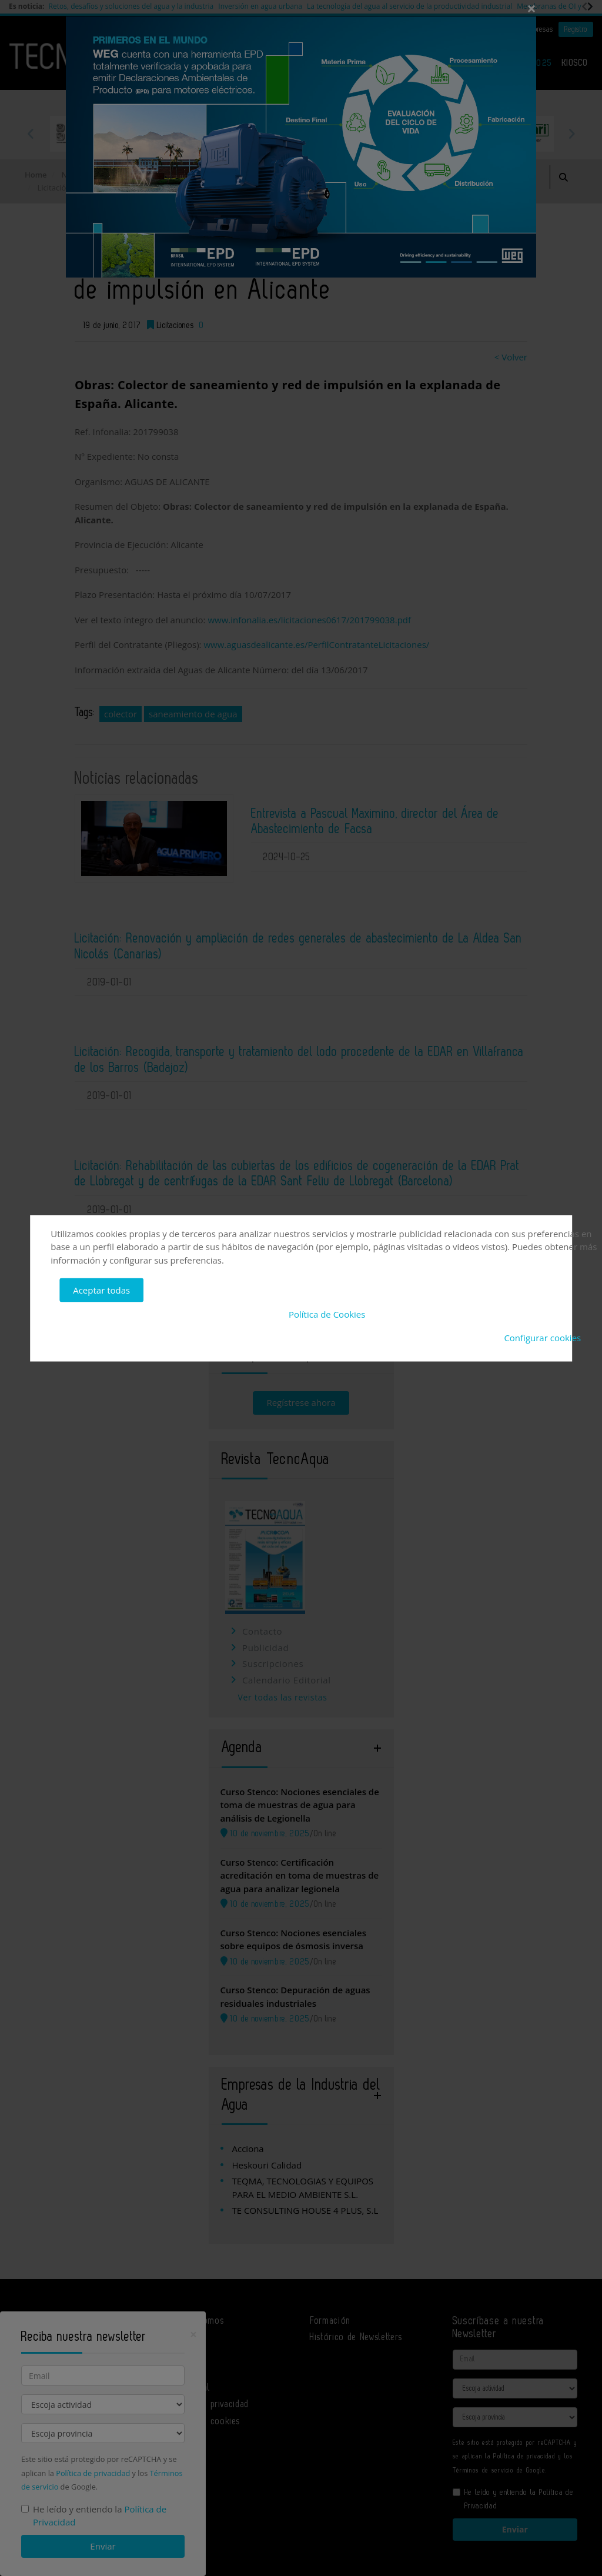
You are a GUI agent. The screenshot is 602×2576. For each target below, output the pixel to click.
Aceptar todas (101, 1290)
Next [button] (571, 133)
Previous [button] (30, 133)
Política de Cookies (327, 1313)
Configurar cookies (542, 1338)
